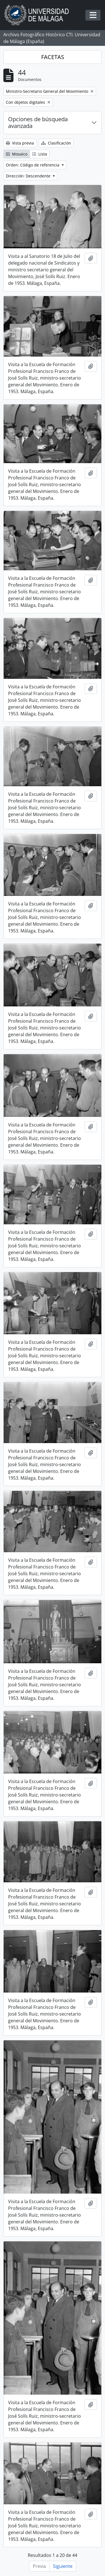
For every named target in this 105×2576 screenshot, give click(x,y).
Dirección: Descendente (29, 176)
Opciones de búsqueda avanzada (38, 122)
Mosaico (16, 154)
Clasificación (56, 143)
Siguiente (63, 2566)
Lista (39, 154)
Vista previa (20, 143)
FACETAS (52, 57)
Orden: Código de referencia (33, 165)
